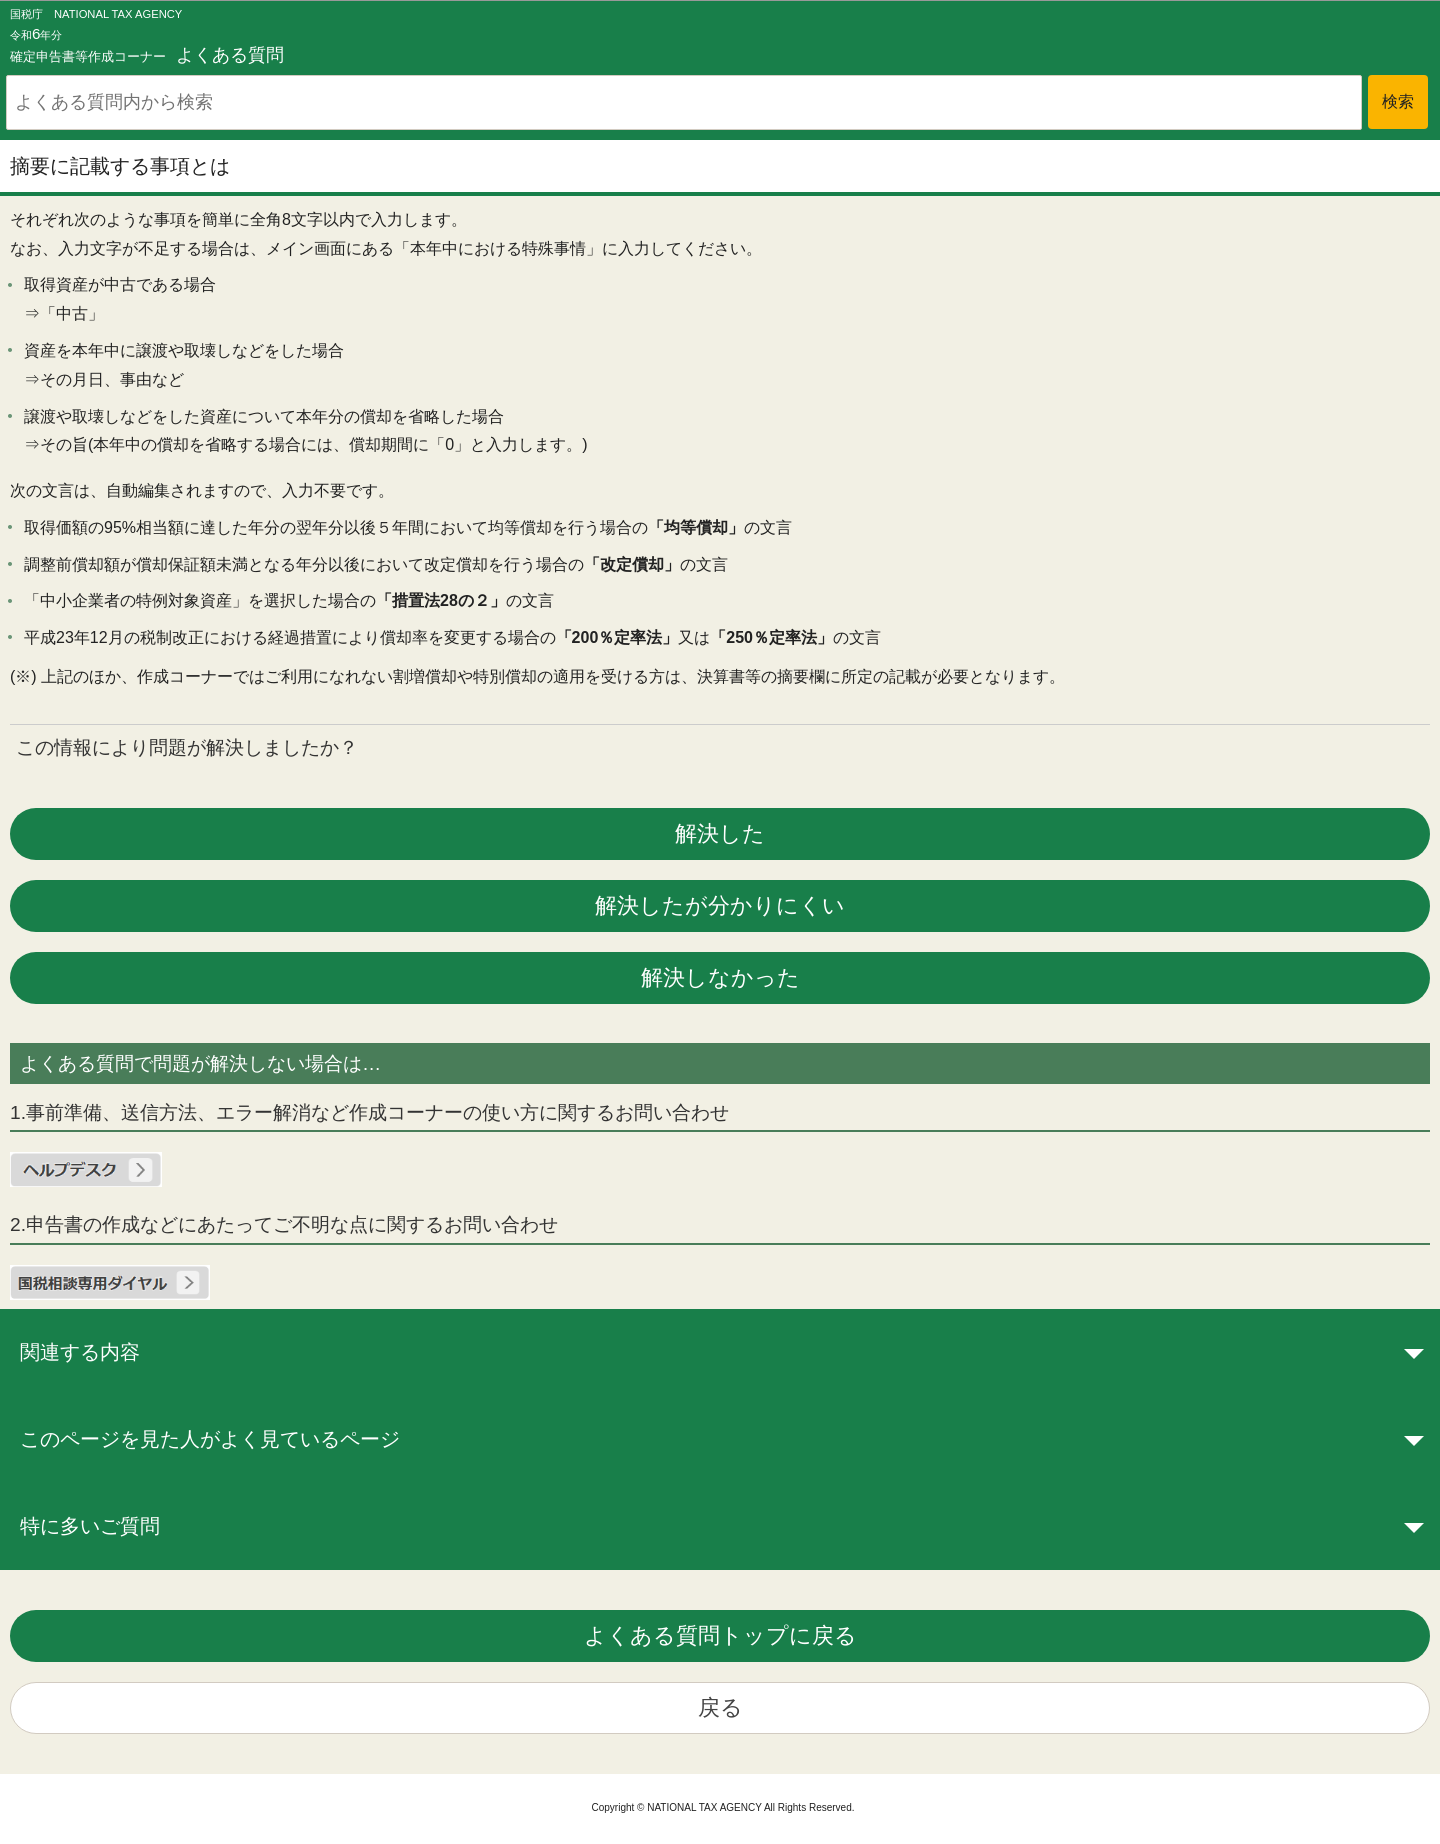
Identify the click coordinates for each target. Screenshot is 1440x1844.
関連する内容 (80, 1352)
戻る (720, 1707)
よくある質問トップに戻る (720, 1635)
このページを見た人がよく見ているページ (210, 1439)
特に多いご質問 (90, 1526)
